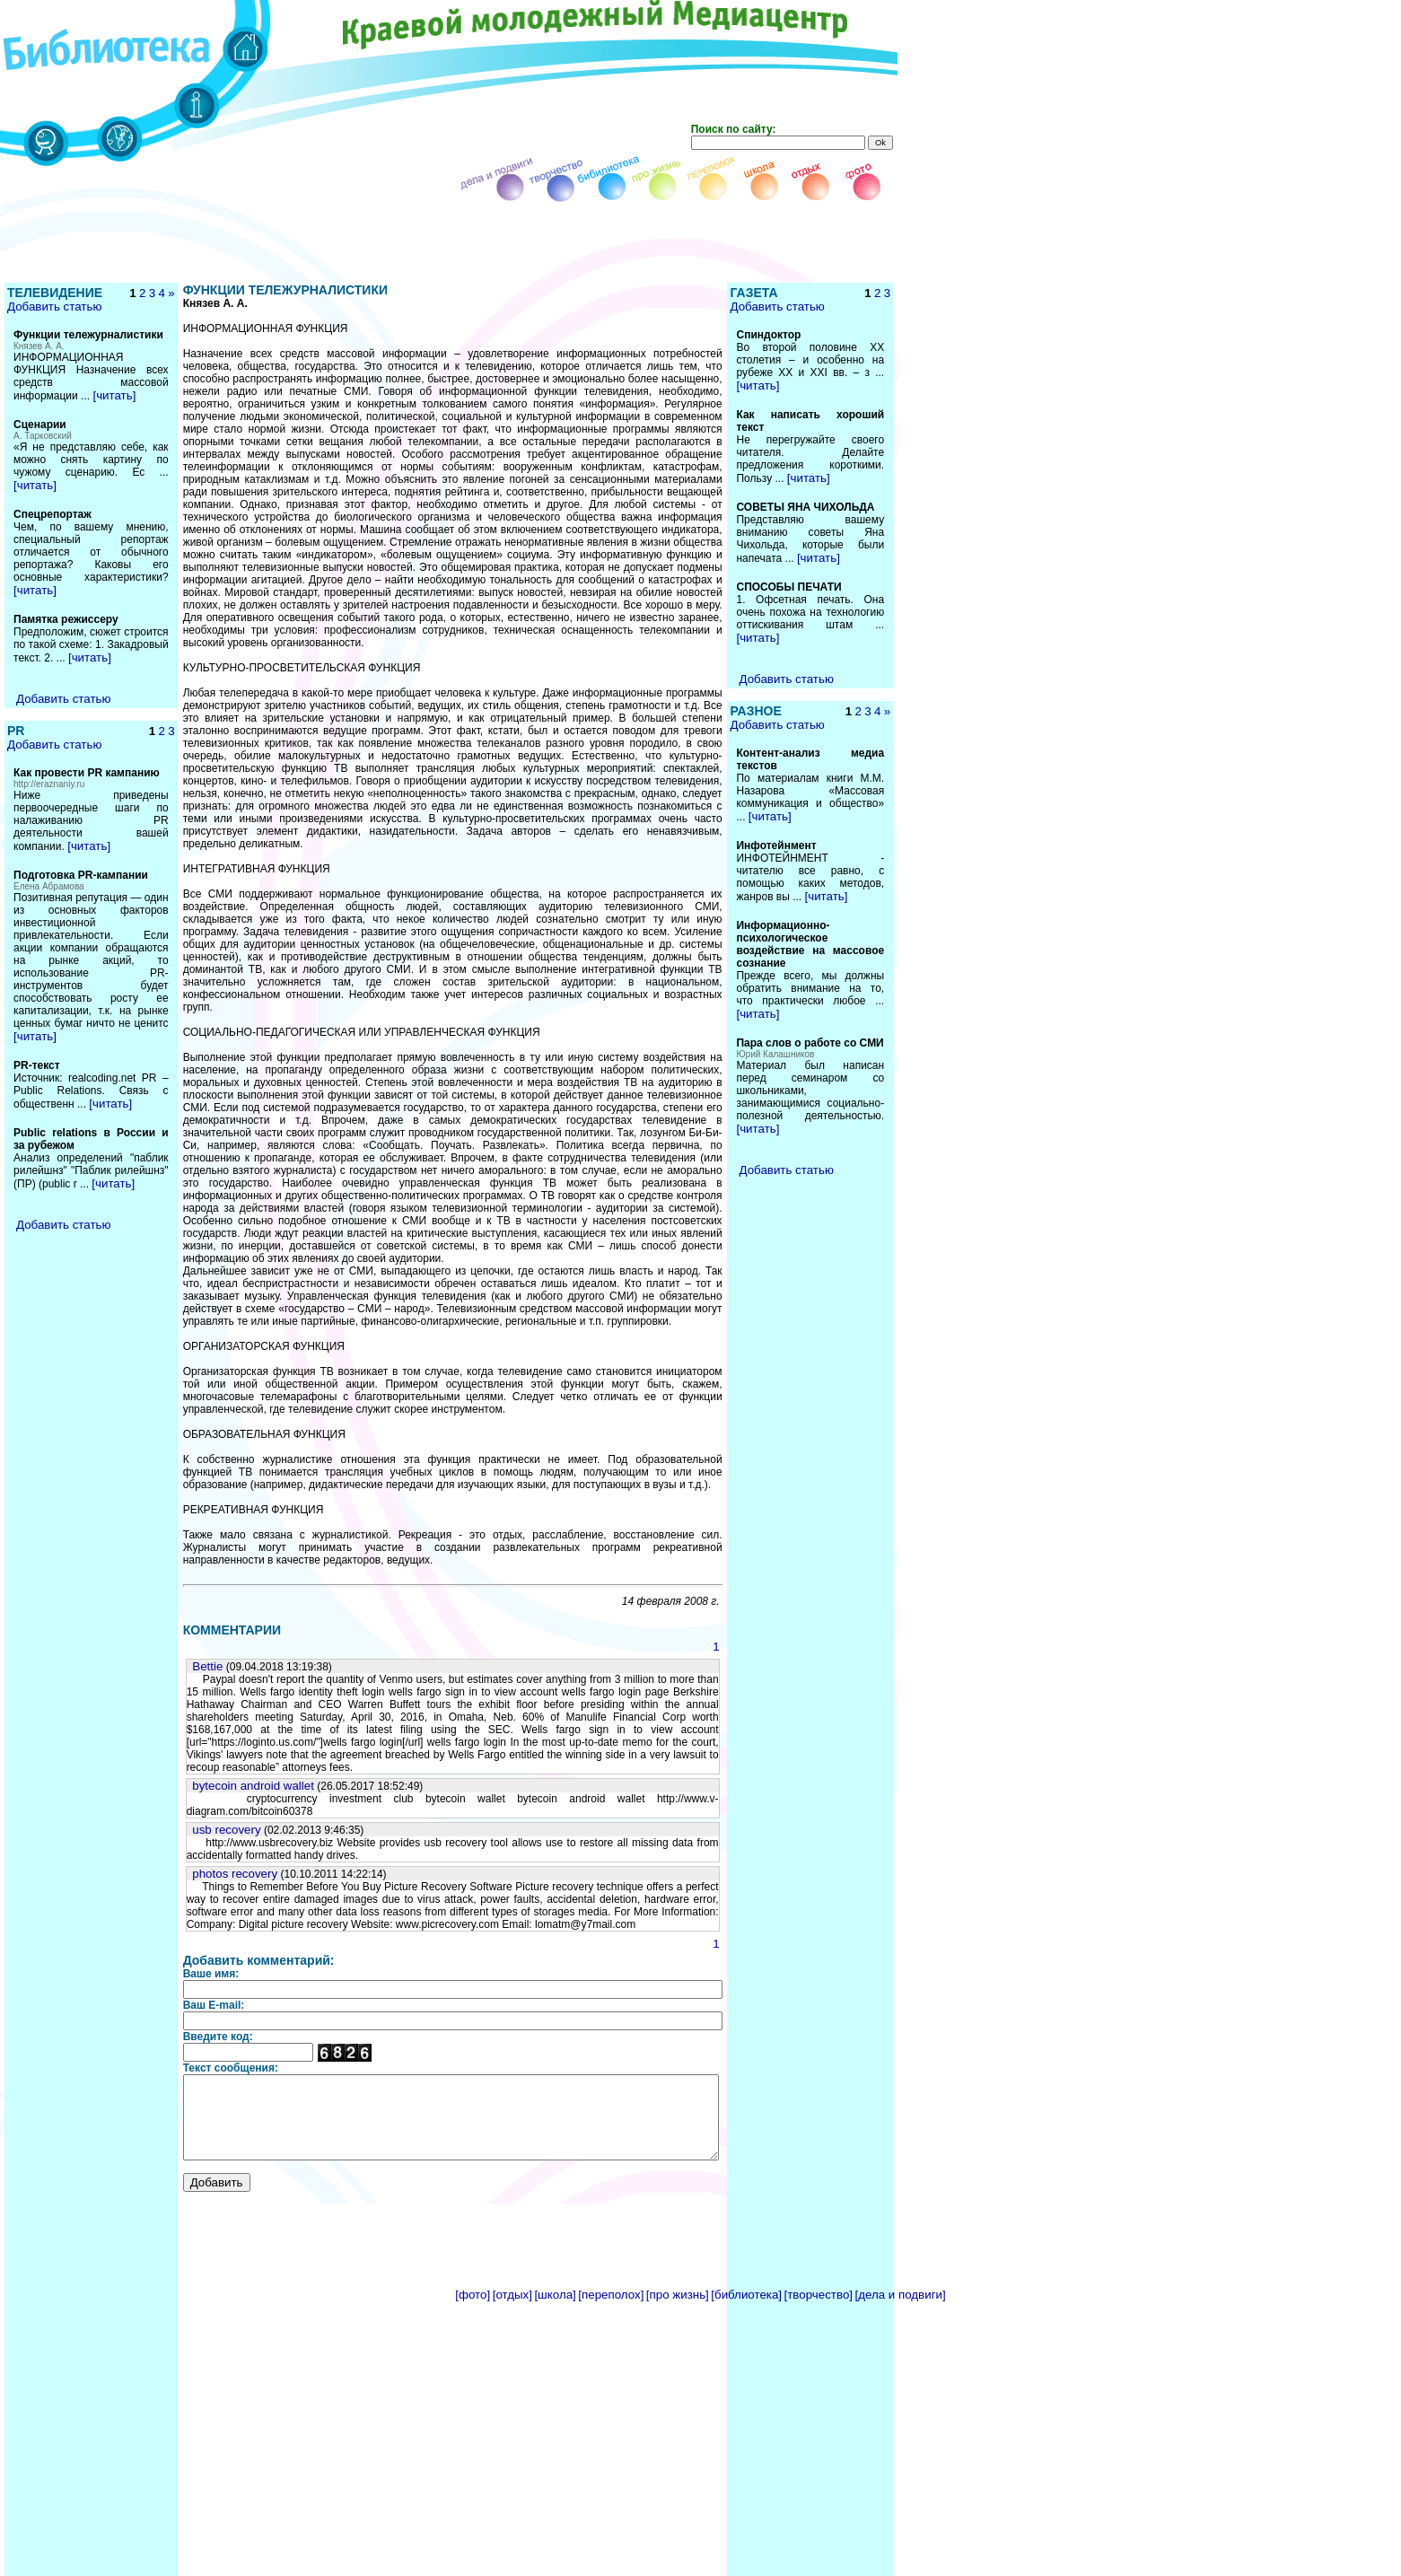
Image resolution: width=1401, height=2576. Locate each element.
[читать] (114, 420)
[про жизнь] (677, 2185)
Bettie (179, 1566)
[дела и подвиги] (900, 2185)
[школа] (554, 2185)
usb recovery (198, 1704)
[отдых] (512, 2185)
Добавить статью (53, 319)
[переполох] (611, 2185)
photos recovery (207, 1748)
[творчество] (818, 2185)
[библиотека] (746, 2185)
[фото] (472, 2185)
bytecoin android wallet (225, 1672)
